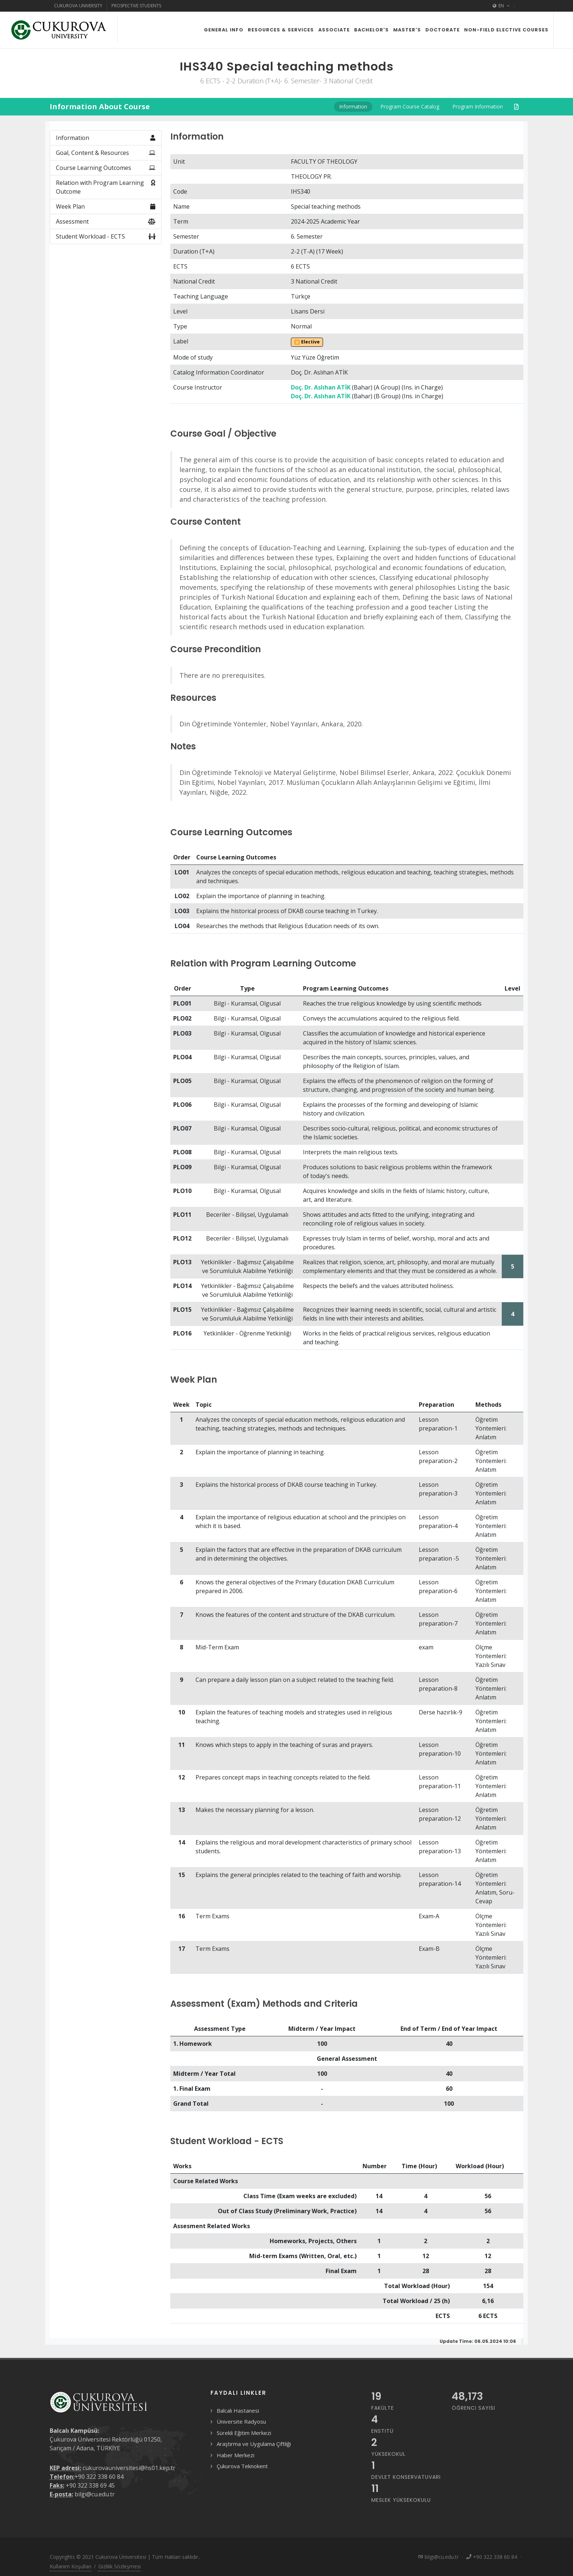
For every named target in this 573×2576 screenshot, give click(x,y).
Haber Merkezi (235, 2455)
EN (501, 6)
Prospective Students (136, 6)
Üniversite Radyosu (241, 2421)
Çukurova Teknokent (242, 2466)
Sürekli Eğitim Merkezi (244, 2432)
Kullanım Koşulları (70, 2566)
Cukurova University (78, 6)
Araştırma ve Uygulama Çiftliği (254, 2443)
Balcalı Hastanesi (238, 2410)
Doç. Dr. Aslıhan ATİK (320, 387)
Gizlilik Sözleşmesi (119, 2566)
